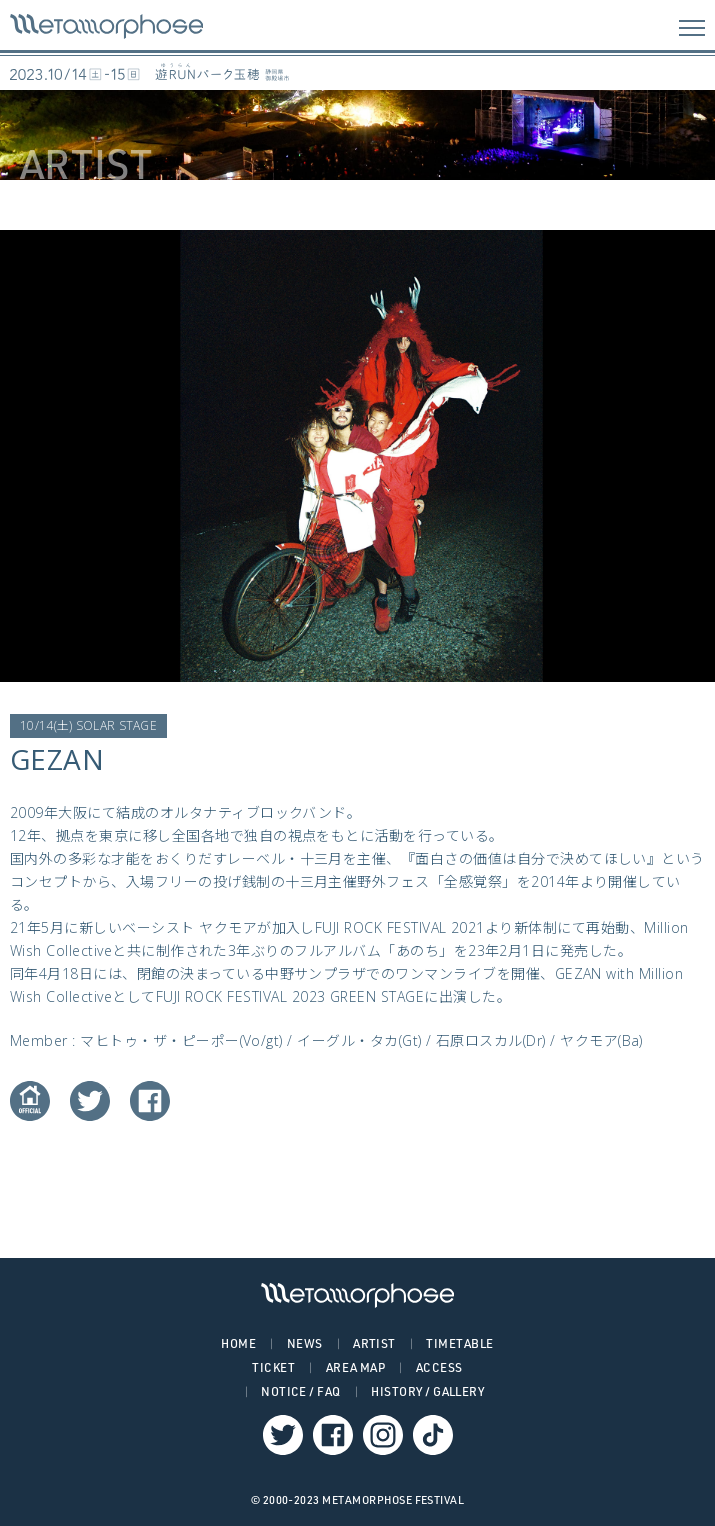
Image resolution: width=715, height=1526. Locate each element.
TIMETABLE (459, 1343)
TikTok (433, 1435)
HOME (238, 1343)
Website (30, 1101)
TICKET (273, 1367)
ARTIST (374, 1343)
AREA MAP (356, 1367)
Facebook (150, 1101)
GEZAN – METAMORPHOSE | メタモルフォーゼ (106, 26)
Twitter (90, 1101)
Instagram (383, 1435)
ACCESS (439, 1367)
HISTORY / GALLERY (427, 1391)
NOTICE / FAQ (301, 1391)
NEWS (305, 1343)
